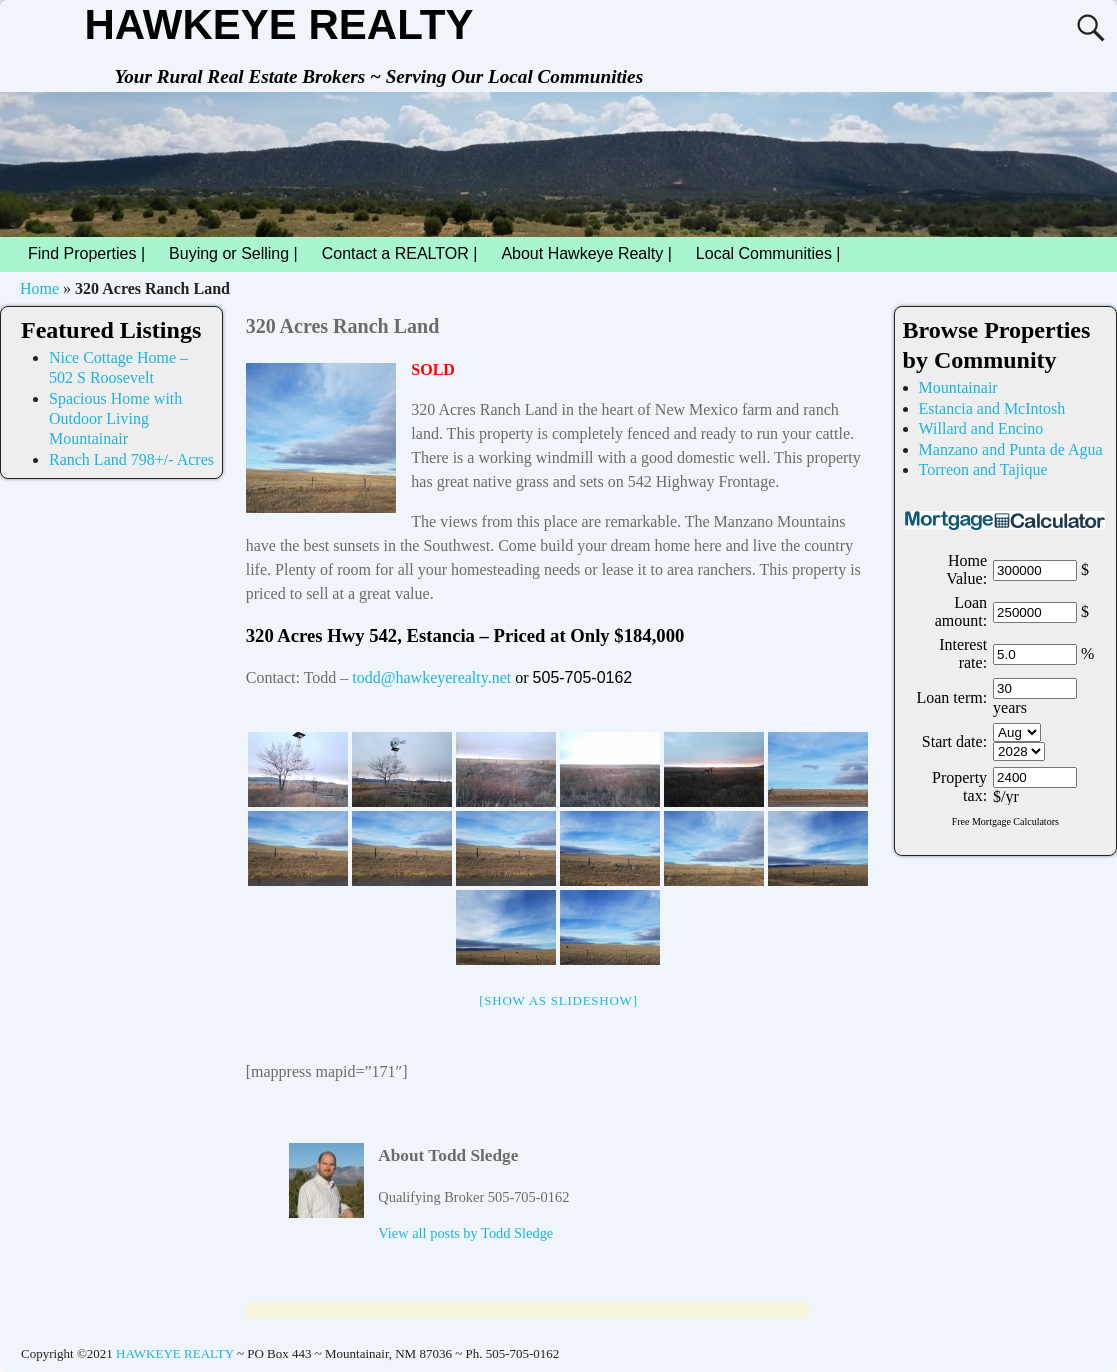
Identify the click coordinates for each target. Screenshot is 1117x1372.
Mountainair (958, 387)
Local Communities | (774, 254)
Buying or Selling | (233, 253)
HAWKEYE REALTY (278, 24)
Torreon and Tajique (983, 469)
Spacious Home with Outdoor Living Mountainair (115, 419)
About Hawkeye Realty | (586, 253)
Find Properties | (92, 254)
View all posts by (465, 1233)
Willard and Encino (981, 428)
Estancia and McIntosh (992, 408)
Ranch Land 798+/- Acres (131, 459)
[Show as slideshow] (558, 1000)
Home (39, 288)
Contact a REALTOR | (400, 253)
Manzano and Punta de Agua (1011, 449)
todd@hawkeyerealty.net (431, 677)
